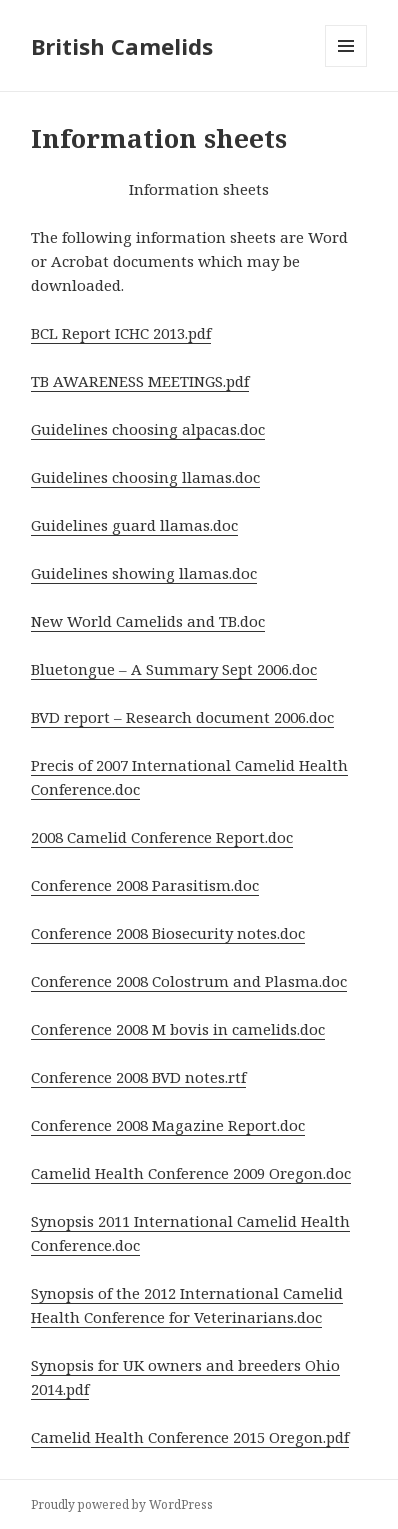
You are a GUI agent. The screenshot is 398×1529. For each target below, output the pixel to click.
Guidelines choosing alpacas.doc (148, 429)
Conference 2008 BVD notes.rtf (138, 1077)
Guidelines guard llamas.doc (134, 525)
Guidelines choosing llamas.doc (145, 477)
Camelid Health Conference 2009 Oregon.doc (191, 1173)
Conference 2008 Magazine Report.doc (168, 1125)
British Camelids (122, 46)
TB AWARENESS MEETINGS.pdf (140, 381)
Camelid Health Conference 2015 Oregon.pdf (190, 1437)
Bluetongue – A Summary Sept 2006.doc (174, 669)
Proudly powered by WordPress (122, 1504)
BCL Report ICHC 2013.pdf (121, 333)
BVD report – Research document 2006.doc (182, 717)
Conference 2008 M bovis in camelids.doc (178, 1029)
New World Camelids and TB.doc (148, 621)
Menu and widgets (346, 66)
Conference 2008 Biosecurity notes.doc (168, 933)
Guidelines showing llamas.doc (144, 573)
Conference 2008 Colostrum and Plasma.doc (189, 981)
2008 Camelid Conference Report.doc (162, 837)
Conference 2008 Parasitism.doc (145, 885)
